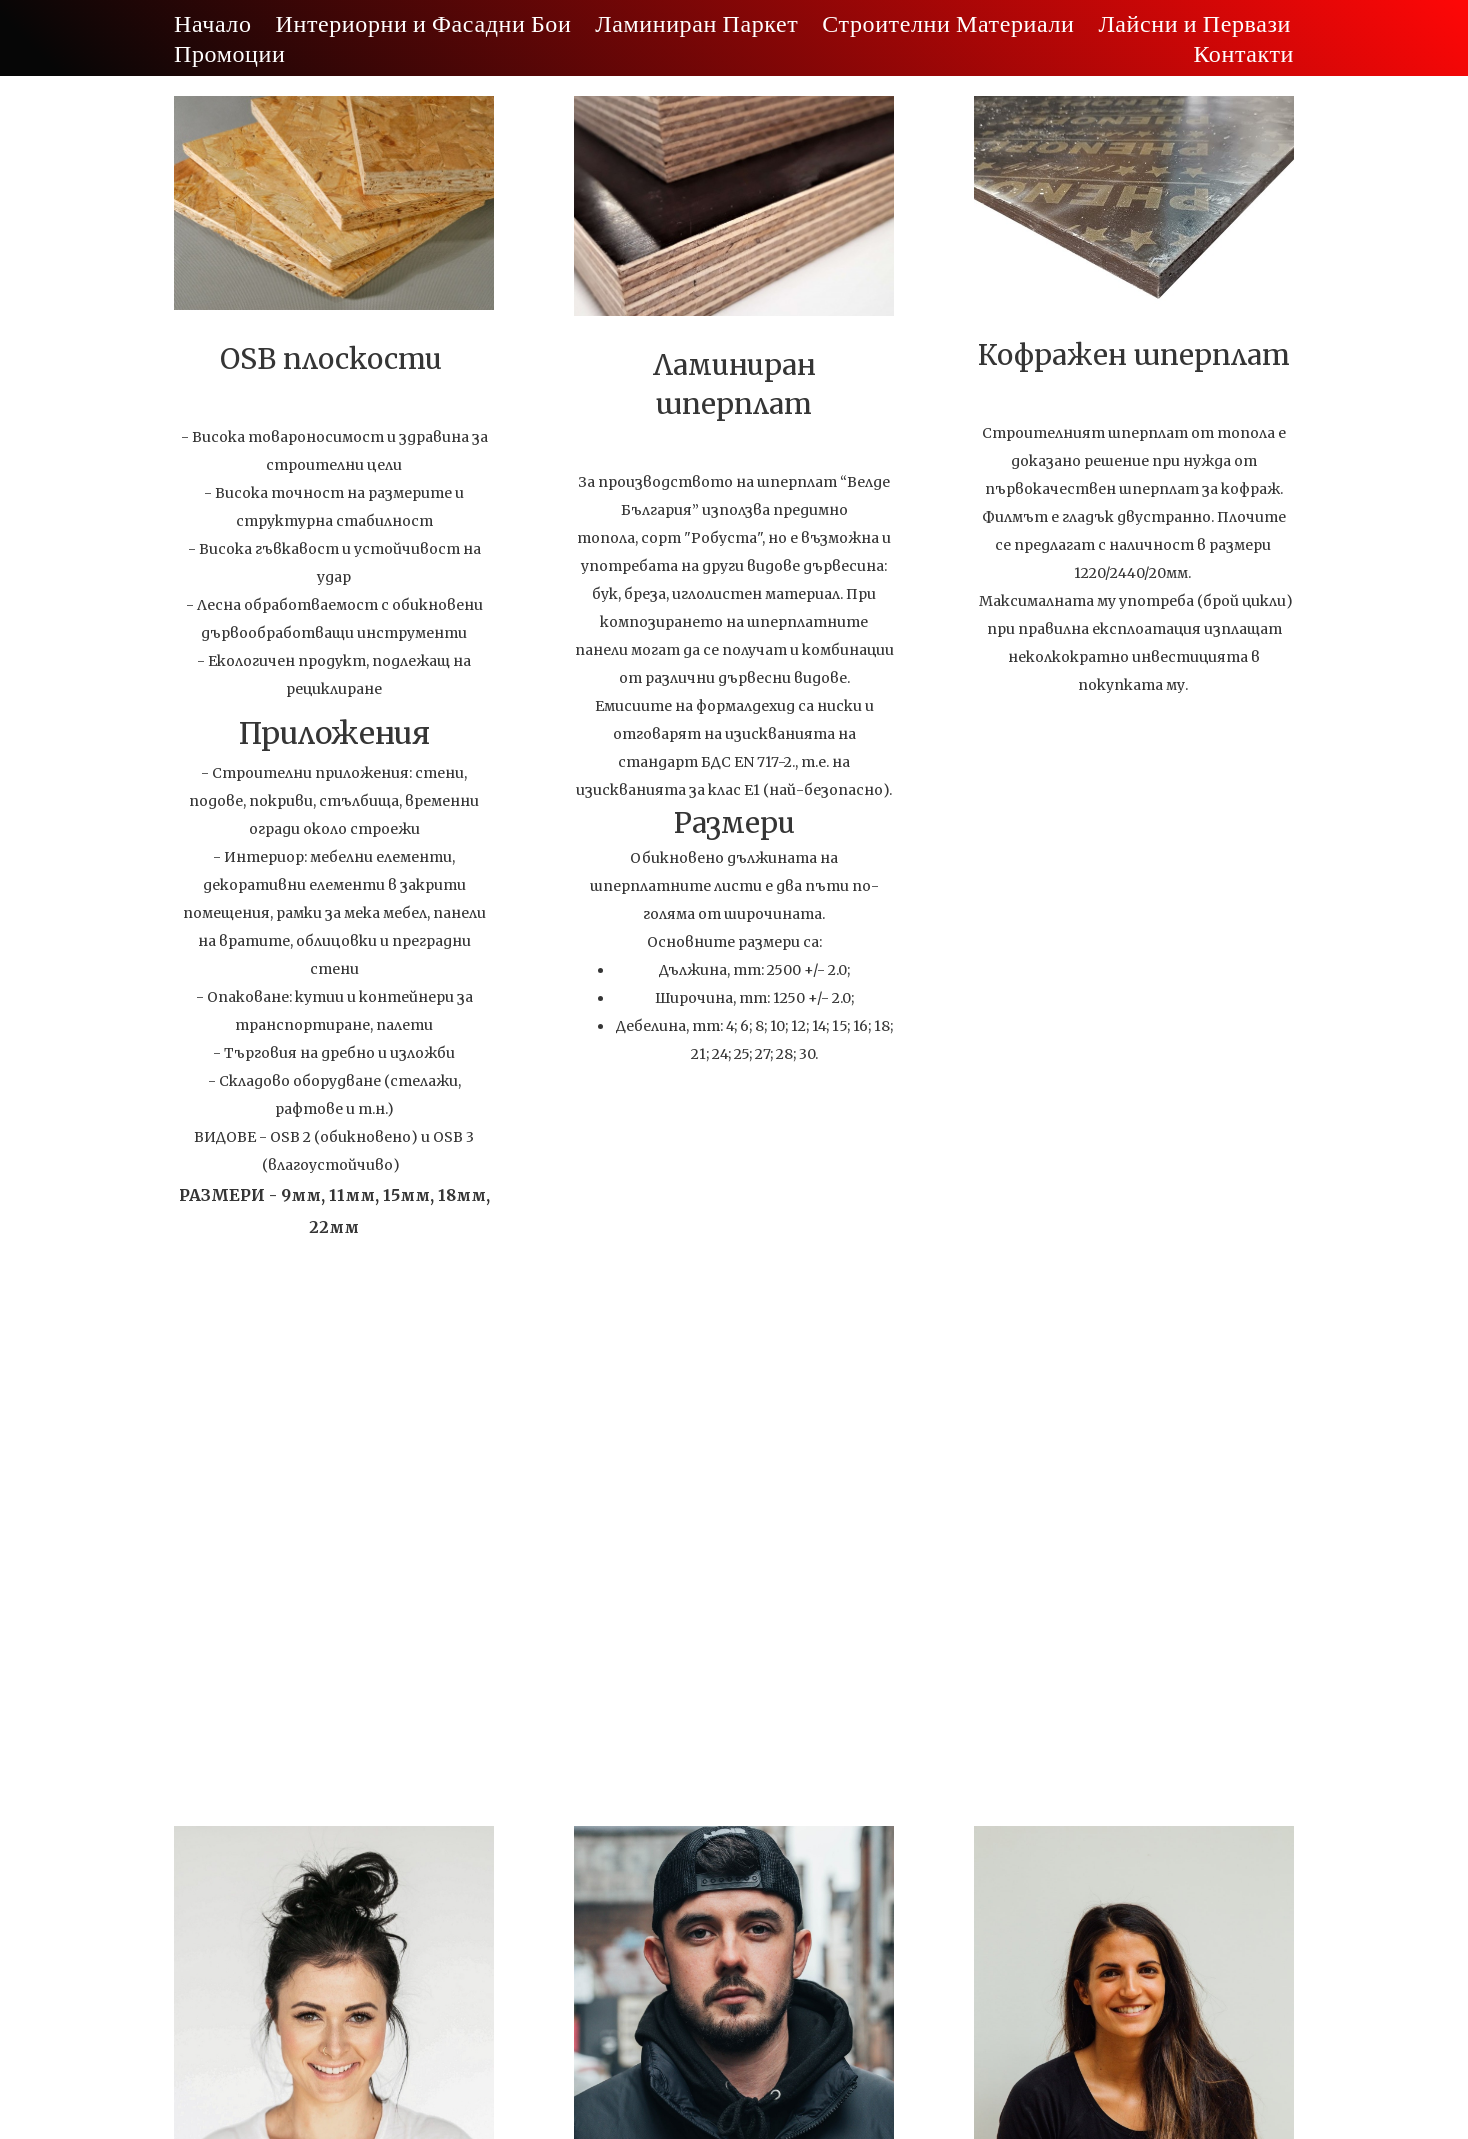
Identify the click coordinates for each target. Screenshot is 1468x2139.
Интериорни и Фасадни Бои (424, 22)
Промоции (229, 52)
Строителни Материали (948, 22)
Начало (213, 22)
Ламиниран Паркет (696, 22)
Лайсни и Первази (1194, 22)
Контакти (1243, 52)
